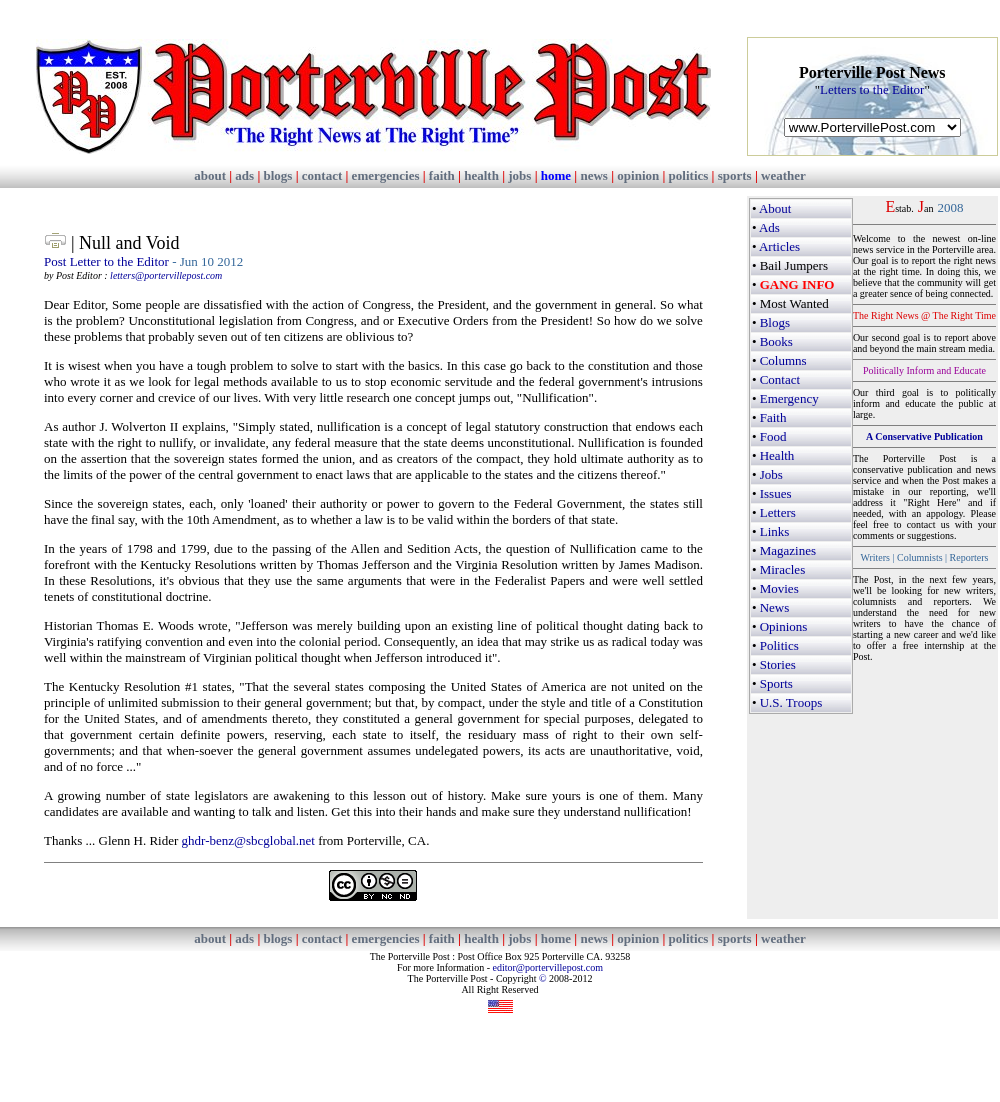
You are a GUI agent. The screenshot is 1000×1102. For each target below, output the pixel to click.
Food (773, 436)
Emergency (789, 398)
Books (776, 341)
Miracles (782, 569)
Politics (779, 645)
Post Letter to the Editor (106, 261)
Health (777, 455)
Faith (773, 417)
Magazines (788, 550)
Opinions (784, 626)
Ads (769, 227)
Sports (776, 683)
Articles (779, 246)
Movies (779, 588)
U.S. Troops (791, 702)
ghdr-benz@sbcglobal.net (248, 840)
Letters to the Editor (872, 89)
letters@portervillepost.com (166, 275)
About (775, 208)
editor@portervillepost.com (547, 967)
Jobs (771, 474)
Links (775, 531)
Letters (778, 512)
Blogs (775, 322)
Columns (783, 360)
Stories (778, 664)
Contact (780, 379)
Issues (776, 493)
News (775, 607)
